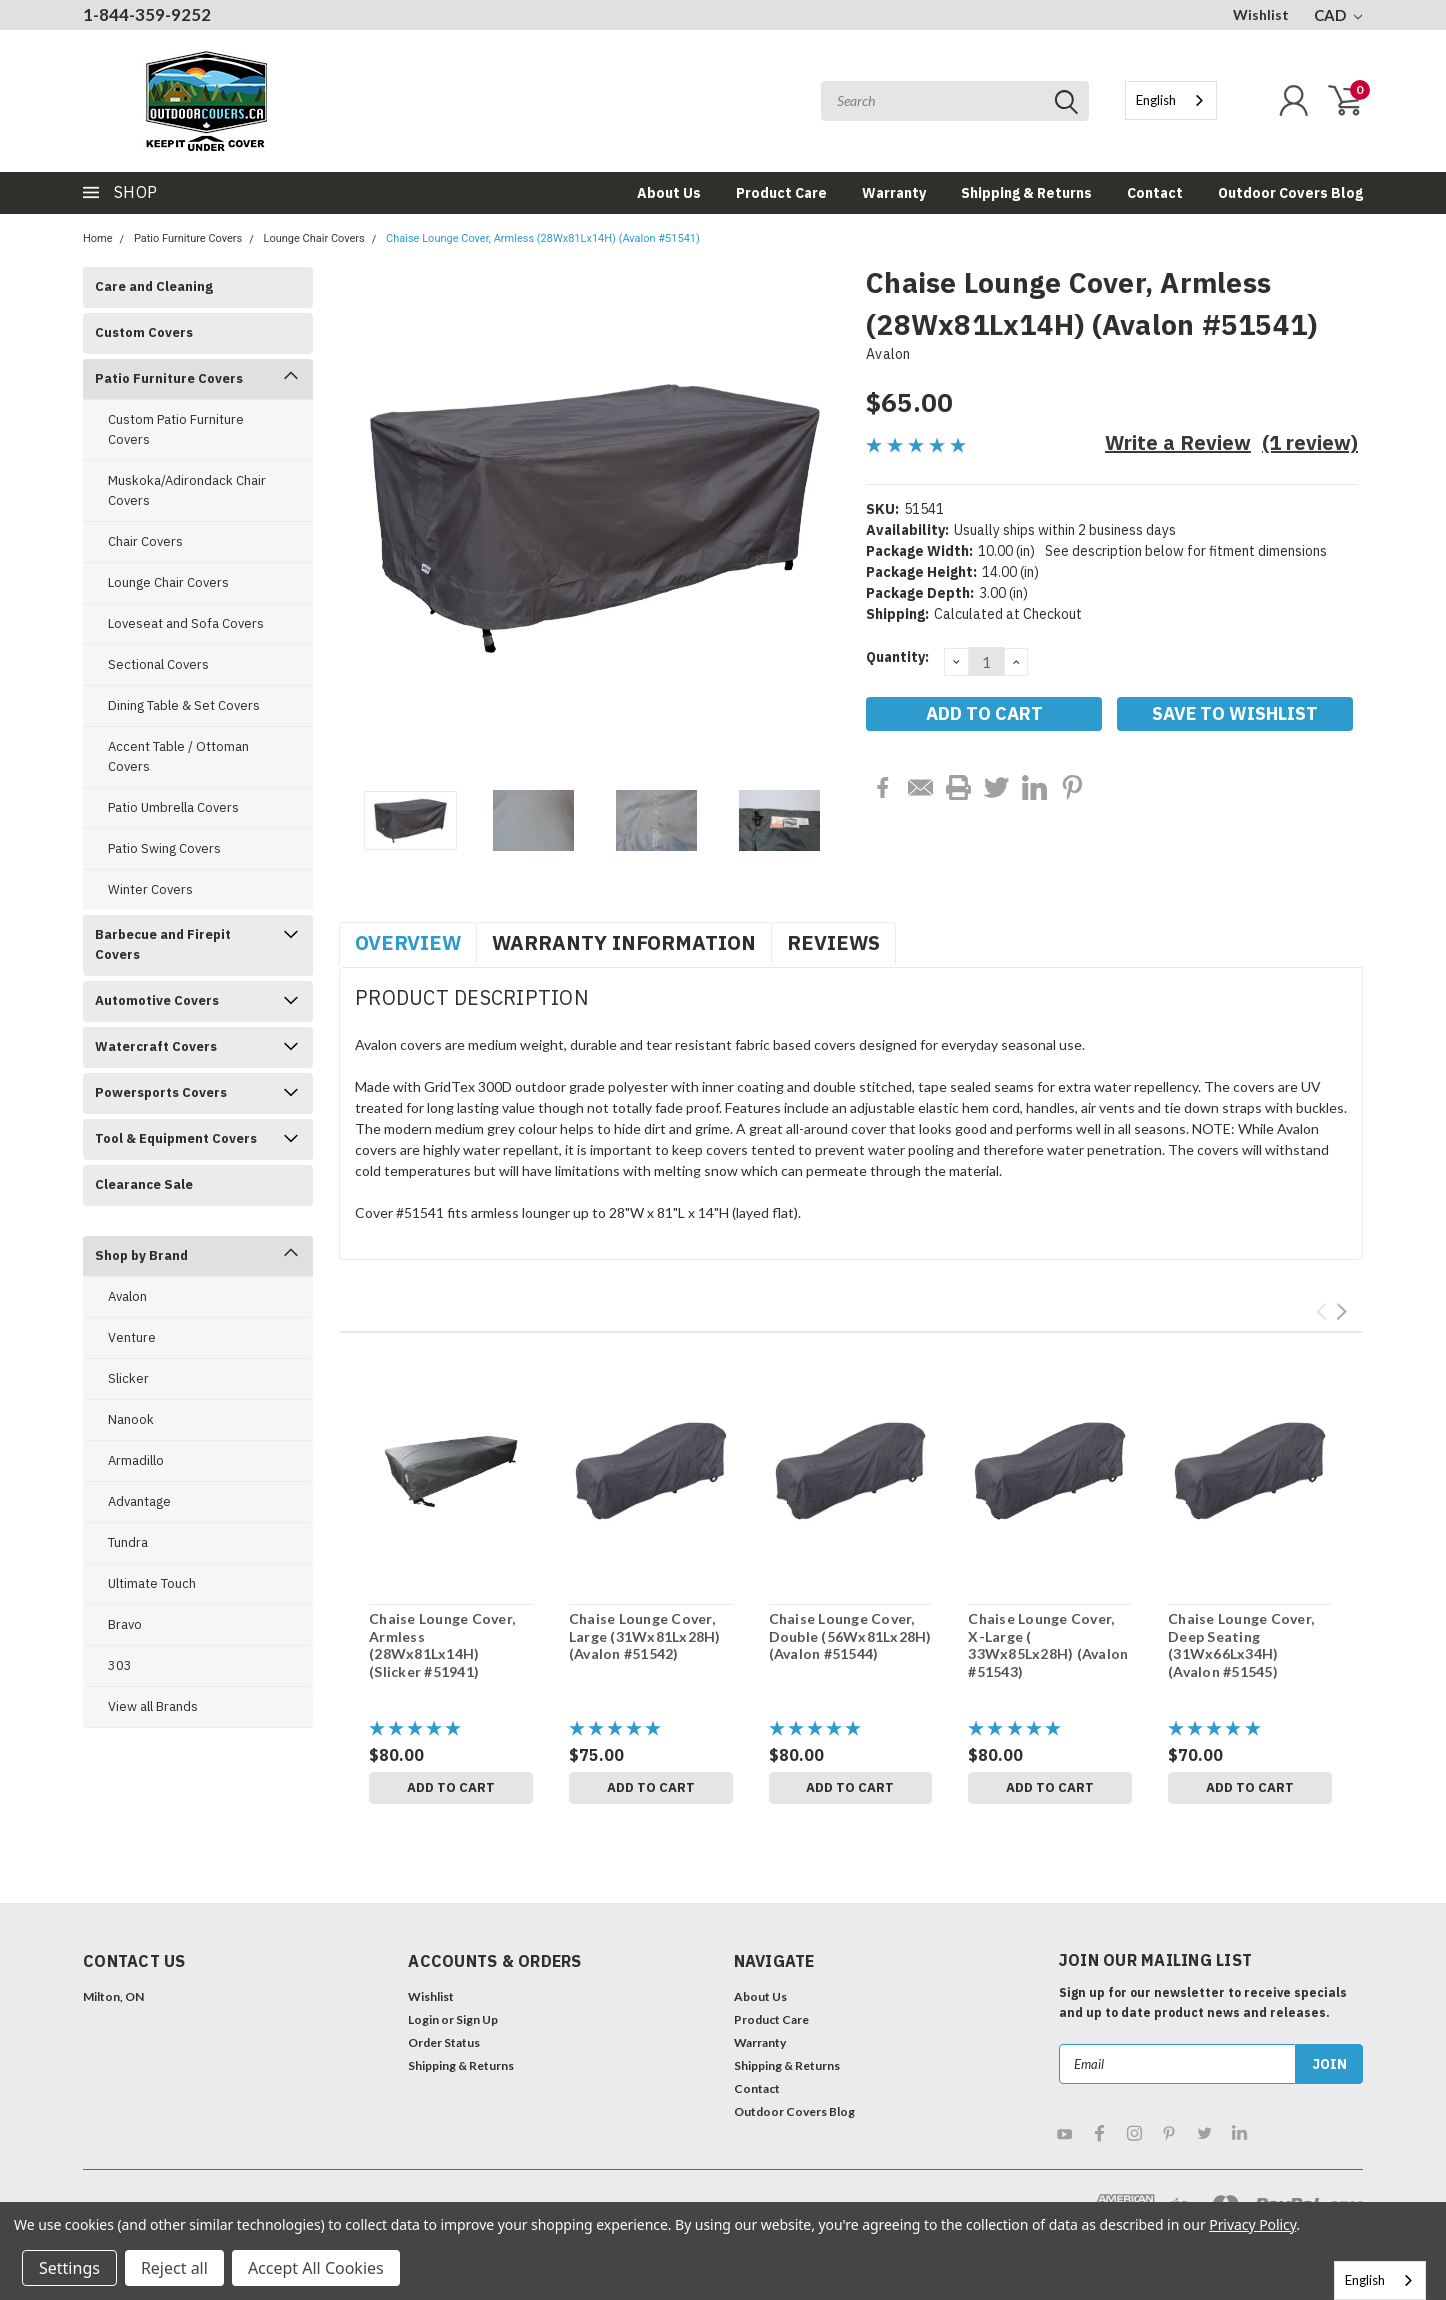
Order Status (444, 2042)
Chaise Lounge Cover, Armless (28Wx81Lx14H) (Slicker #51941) (442, 1645)
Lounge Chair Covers (314, 238)
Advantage (139, 1501)
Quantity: (897, 657)
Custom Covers (144, 332)
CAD (1338, 15)
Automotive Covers (157, 1000)
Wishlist (1261, 14)
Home (98, 238)
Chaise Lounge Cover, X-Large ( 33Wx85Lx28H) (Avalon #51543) (1048, 1645)
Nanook (131, 1419)
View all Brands (153, 1706)
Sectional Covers (158, 664)
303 (120, 1665)
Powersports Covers (161, 1092)
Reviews (833, 942)
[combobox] (1171, 100)
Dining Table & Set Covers (184, 705)
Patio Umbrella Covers (173, 807)
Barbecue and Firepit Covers (163, 944)
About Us (669, 193)
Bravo (125, 1624)
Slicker (128, 1378)
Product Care (781, 193)
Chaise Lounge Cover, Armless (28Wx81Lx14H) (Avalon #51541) (543, 238)
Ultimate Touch (152, 1583)
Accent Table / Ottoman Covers (178, 756)
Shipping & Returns (1026, 193)
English (1156, 100)
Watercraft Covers (156, 1046)
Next (1341, 1311)
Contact (1155, 193)
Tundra (128, 1542)
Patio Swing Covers (164, 848)
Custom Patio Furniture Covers (176, 429)
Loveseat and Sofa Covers (186, 623)
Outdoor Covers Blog (1290, 193)
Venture (132, 1337)
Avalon (127, 1296)
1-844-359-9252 (147, 14)
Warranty (894, 193)
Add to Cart (451, 1787)
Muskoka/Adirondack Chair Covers (187, 490)
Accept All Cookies (316, 2268)
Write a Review (1178, 442)
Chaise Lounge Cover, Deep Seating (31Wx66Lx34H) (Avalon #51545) (1241, 1645)
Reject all (174, 2268)
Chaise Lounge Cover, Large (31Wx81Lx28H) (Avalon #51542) (645, 1636)
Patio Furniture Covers (188, 238)
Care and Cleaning (154, 286)
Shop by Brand (141, 1255)
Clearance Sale (144, 1184)
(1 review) (1310, 442)
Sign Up (477, 2019)
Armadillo (136, 1460)
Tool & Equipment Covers (176, 1138)
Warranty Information (624, 942)
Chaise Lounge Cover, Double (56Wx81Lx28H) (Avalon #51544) (850, 1636)
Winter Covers (150, 889)
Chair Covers (145, 541)
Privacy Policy (1252, 2224)
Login (423, 2019)
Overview (408, 942)
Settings (69, 2268)
